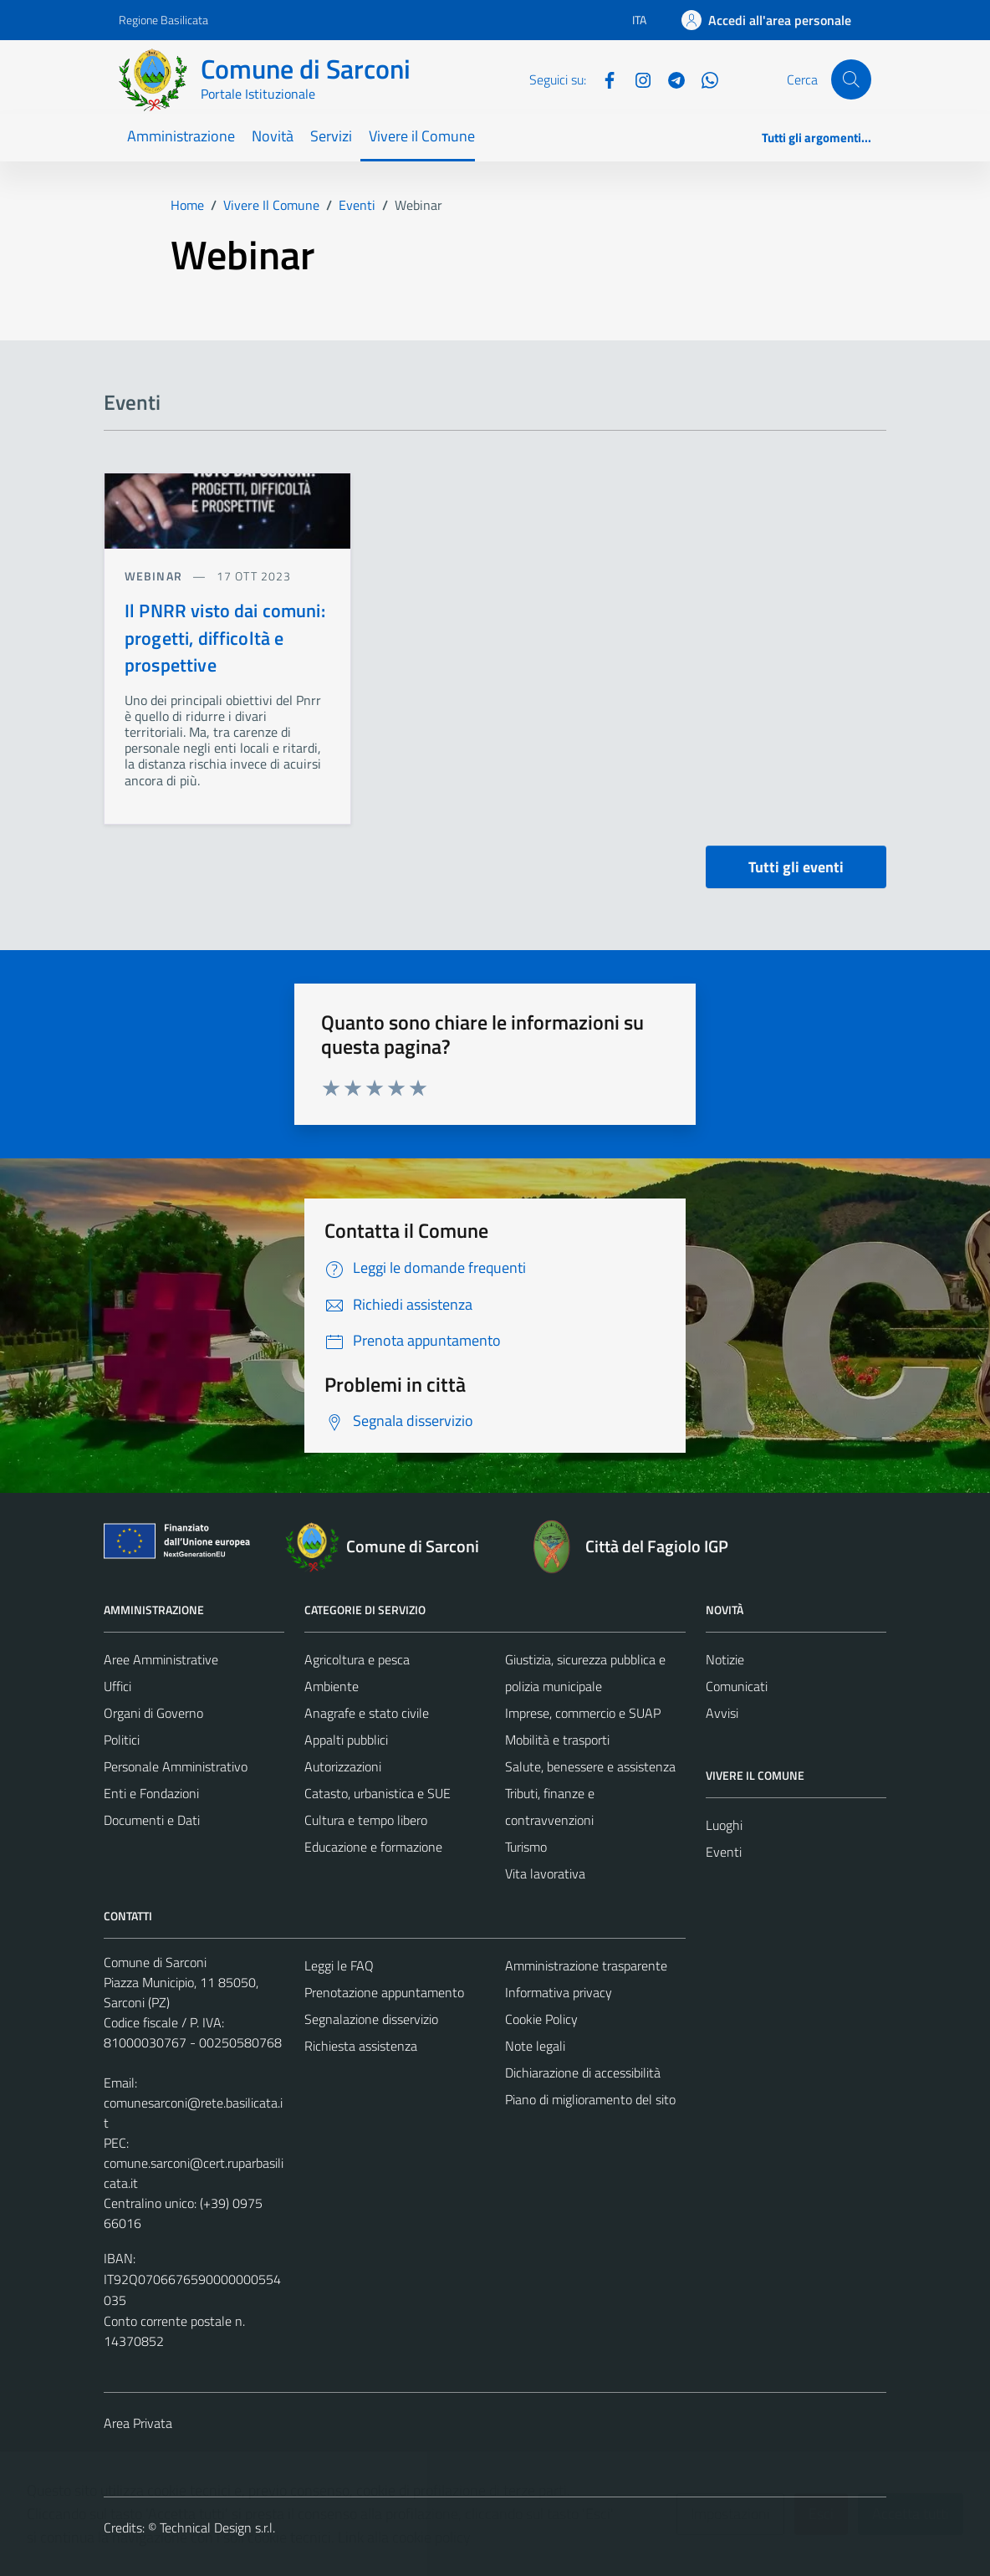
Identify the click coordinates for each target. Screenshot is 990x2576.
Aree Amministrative (161, 1659)
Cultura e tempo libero (365, 1820)
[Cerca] (851, 79)
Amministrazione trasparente (586, 1965)
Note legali (535, 2046)
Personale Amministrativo (176, 1766)
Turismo (526, 1847)
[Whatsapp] (703, 79)
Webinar (155, 576)
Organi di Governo (153, 1713)
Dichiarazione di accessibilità (583, 2072)
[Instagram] (636, 79)
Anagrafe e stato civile (366, 1713)
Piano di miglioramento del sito (590, 2099)
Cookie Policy (541, 2019)
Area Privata (138, 2423)
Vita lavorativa (545, 1873)
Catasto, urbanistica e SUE (377, 1793)
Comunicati (737, 1686)
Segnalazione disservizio (371, 2019)
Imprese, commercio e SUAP (583, 1713)
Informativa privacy (558, 1992)
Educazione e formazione (373, 1847)
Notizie (725, 1659)
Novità (272, 136)
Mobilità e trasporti (557, 1740)
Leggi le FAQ (339, 1965)
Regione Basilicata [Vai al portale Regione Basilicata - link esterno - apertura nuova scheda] (163, 19)
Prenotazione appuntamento (384, 1992)
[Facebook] (603, 79)
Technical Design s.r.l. (217, 2527)
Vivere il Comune (422, 136)
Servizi (331, 136)
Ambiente (331, 1686)
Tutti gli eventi (796, 867)
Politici (122, 1740)
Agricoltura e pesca (357, 1659)
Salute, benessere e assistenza (590, 1766)
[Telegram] (669, 79)
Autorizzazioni (342, 1766)
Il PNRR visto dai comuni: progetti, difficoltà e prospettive (225, 637)
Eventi (724, 1852)
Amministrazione (181, 136)
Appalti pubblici (346, 1740)
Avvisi (722, 1713)
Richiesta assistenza (360, 2046)
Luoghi (724, 1825)
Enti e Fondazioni (151, 1793)
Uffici (117, 1686)
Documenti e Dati (152, 1820)
